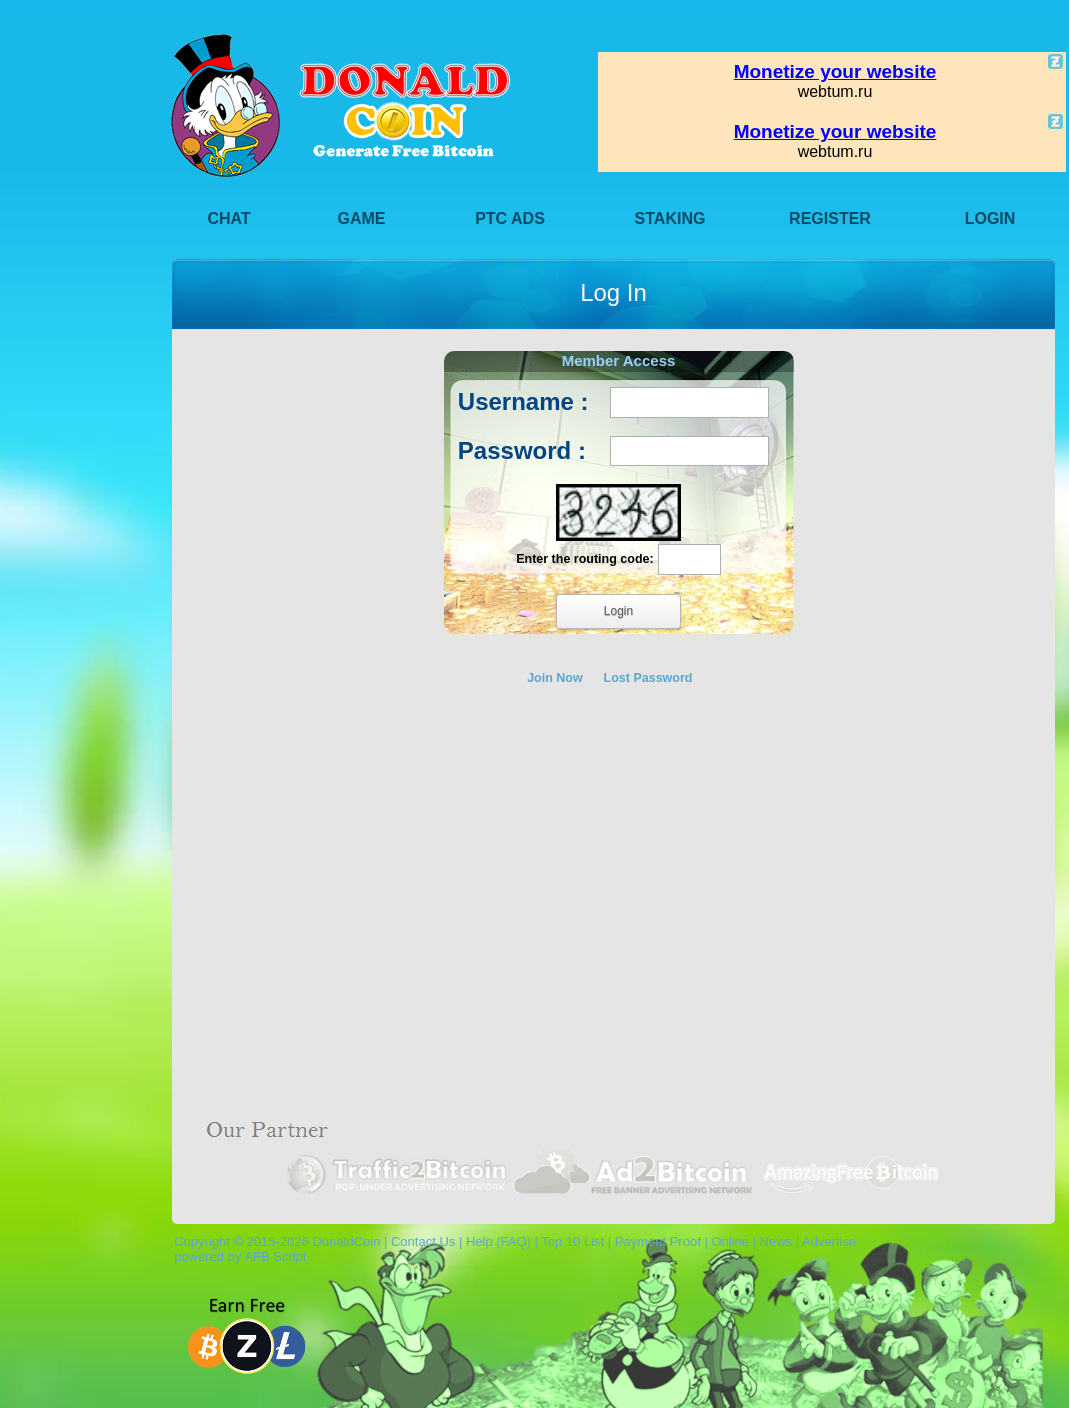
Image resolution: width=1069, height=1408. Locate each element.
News (776, 1241)
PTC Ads (510, 218)
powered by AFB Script (236, 1256)
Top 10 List (572, 1241)
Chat (228, 218)
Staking (670, 218)
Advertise (829, 1241)
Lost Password (648, 678)
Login (990, 218)
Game (362, 218)
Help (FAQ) (498, 1241)
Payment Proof (658, 1241)
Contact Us (423, 1241)
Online (730, 1241)
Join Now (555, 678)
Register (830, 218)
